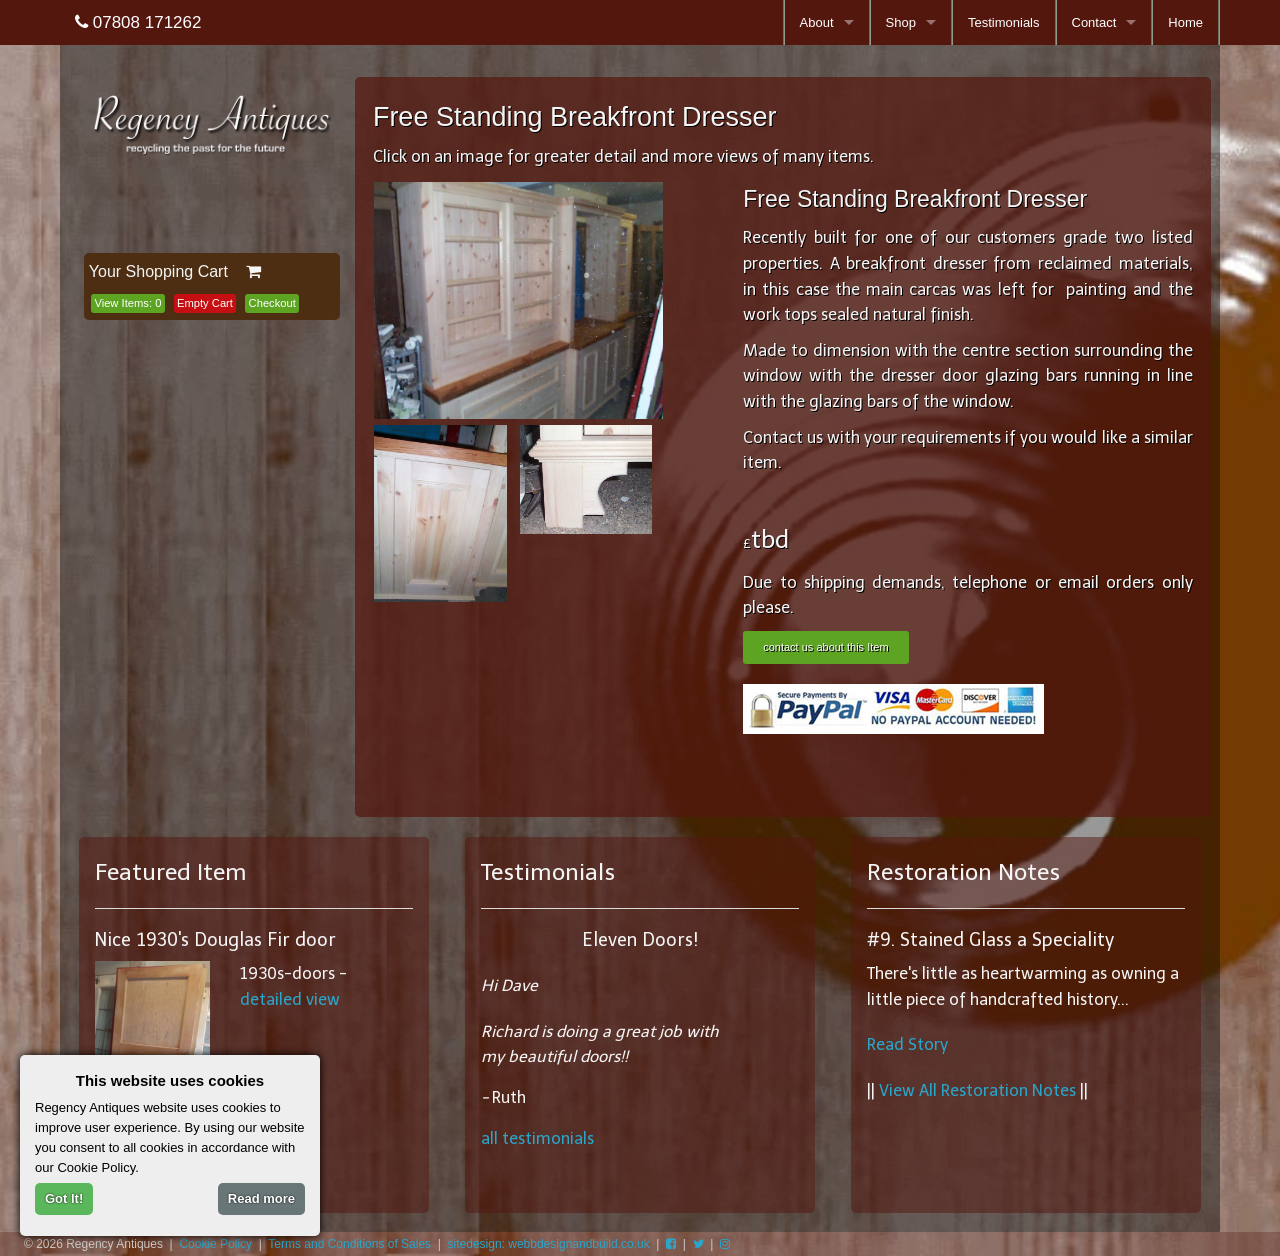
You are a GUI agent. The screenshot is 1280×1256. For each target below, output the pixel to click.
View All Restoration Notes (977, 1090)
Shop (901, 22)
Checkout (272, 303)
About (817, 22)
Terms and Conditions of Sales (349, 1244)
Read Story (907, 1044)
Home (1185, 22)
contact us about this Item (825, 647)
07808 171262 (138, 22)
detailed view (290, 999)
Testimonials (1004, 22)
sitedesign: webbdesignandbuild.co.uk (549, 1244)
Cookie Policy (215, 1244)
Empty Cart (205, 303)
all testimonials (537, 1138)
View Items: (127, 303)
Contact (1094, 22)
